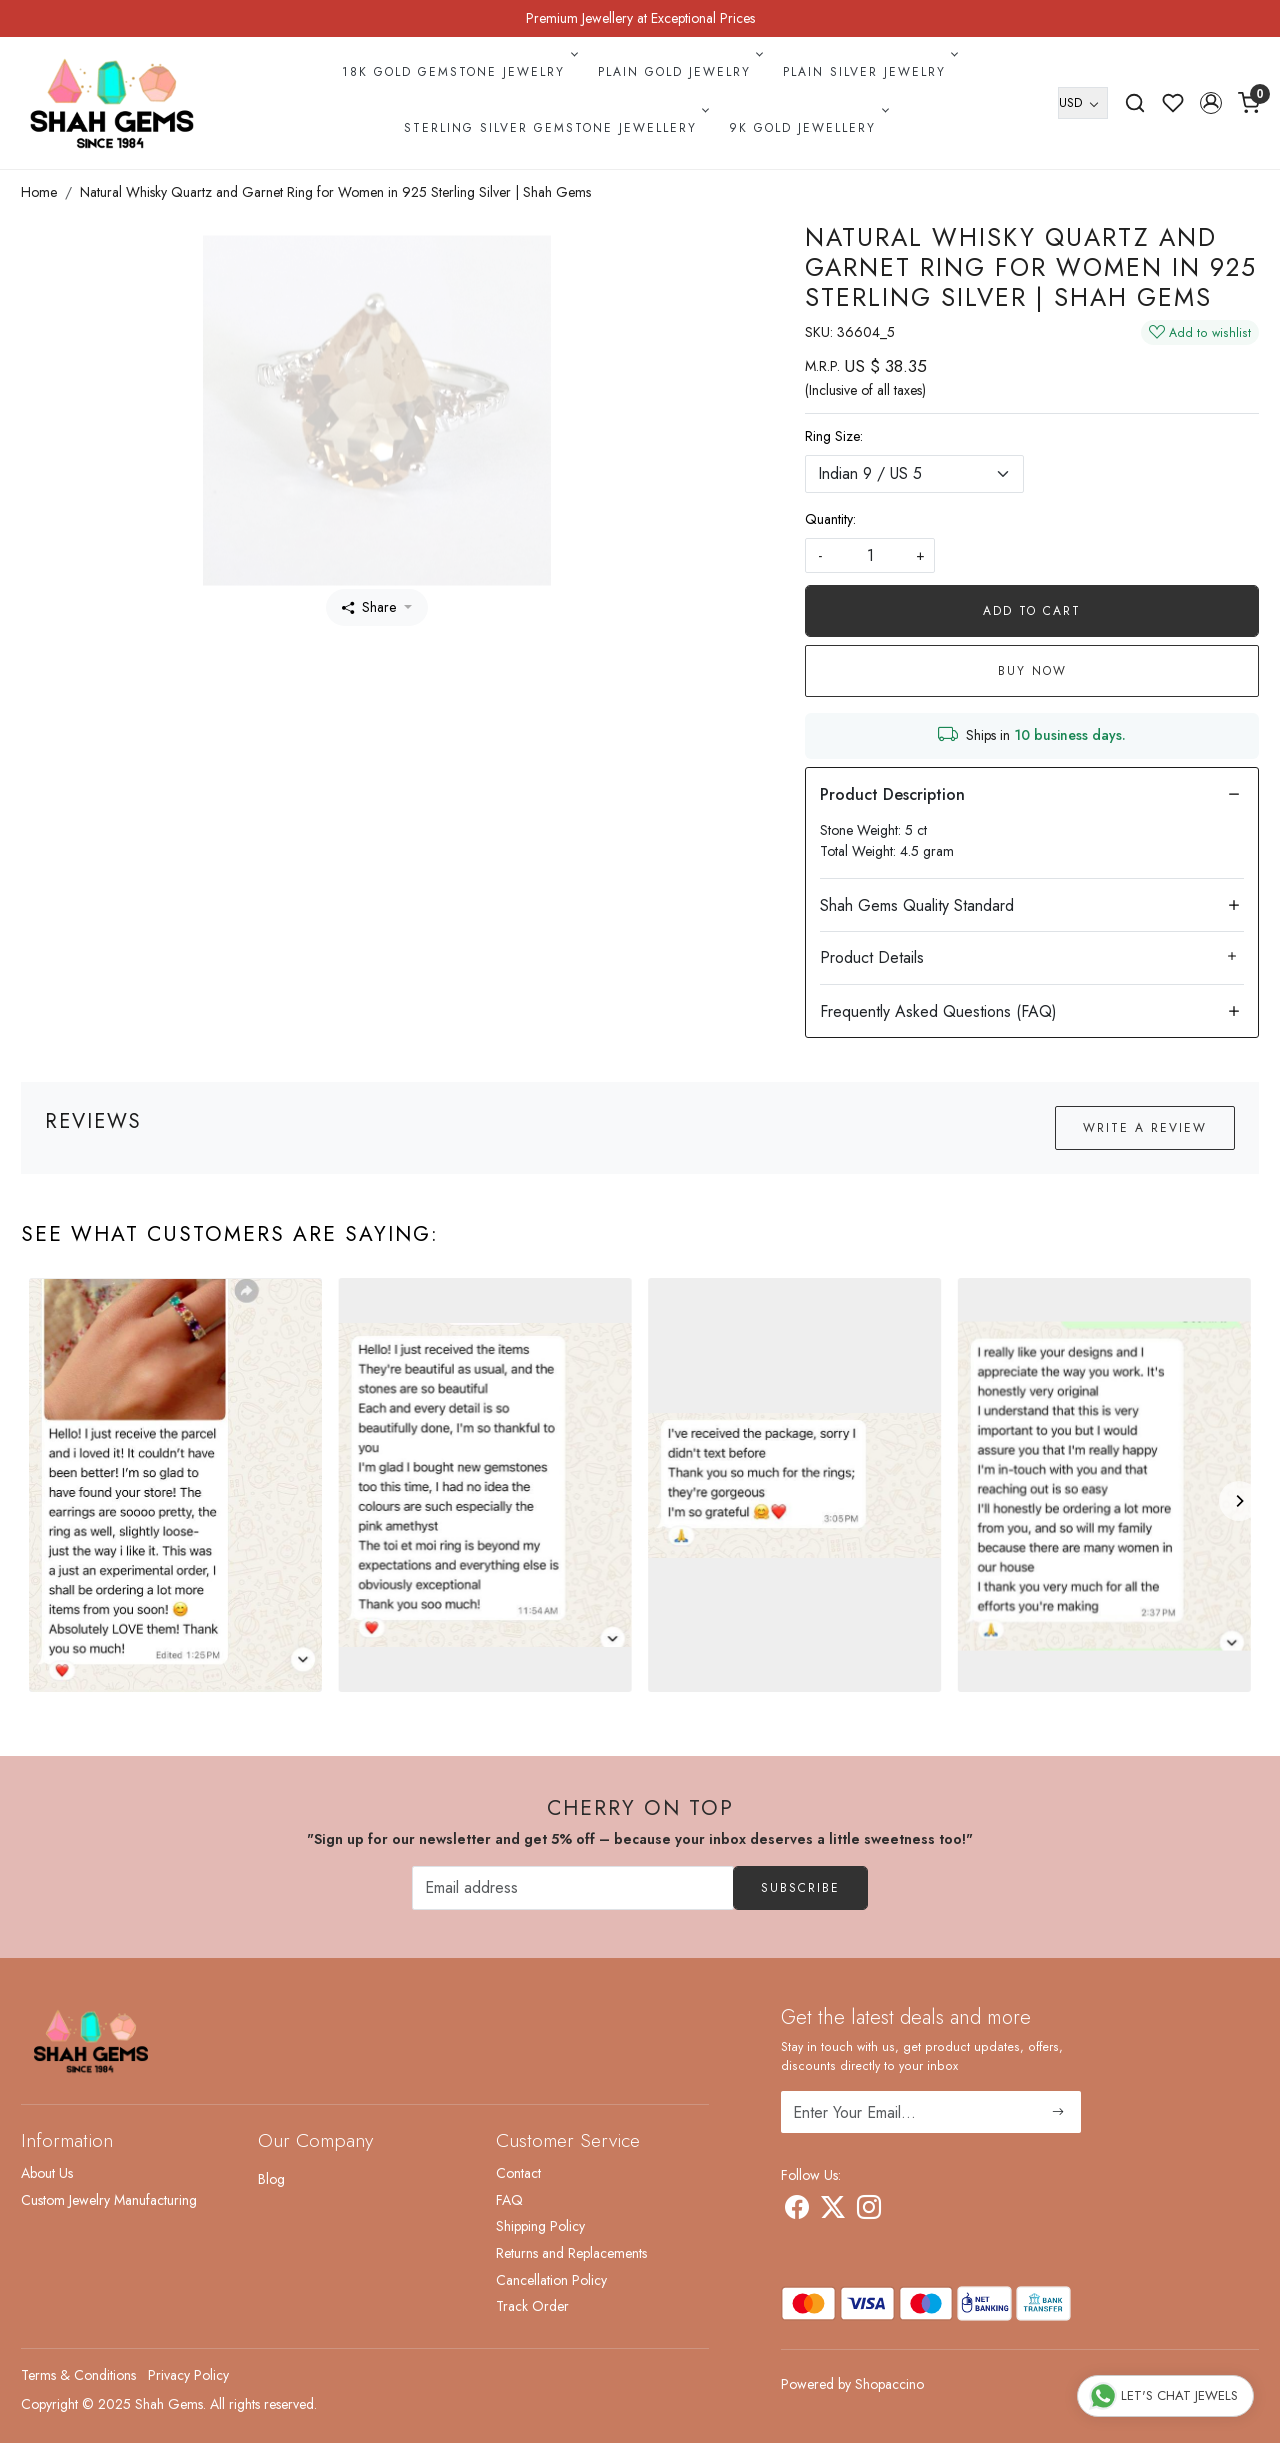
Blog (271, 2179)
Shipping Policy (540, 2226)
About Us (47, 2173)
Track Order (532, 2306)
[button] (1211, 103)
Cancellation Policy (551, 2280)
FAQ (509, 2200)
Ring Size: (834, 436)
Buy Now (1032, 671)
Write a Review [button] (1145, 1128)
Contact (518, 2173)
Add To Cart (1032, 611)
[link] (1135, 103)
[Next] (1239, 1501)
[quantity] (870, 555)
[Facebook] (797, 2211)
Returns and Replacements (571, 2253)
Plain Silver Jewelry (869, 72)
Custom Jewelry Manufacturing (109, 2200)
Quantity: (830, 519)
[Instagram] (869, 2211)
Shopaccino (889, 2384)
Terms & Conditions (78, 2375)
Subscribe (800, 1888)
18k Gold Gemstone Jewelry (458, 72)
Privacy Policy (188, 2375)
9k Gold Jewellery (807, 128)
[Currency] (1083, 103)
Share (369, 607)
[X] (833, 2211)
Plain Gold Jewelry (679, 72)
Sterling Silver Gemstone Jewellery (555, 128)
